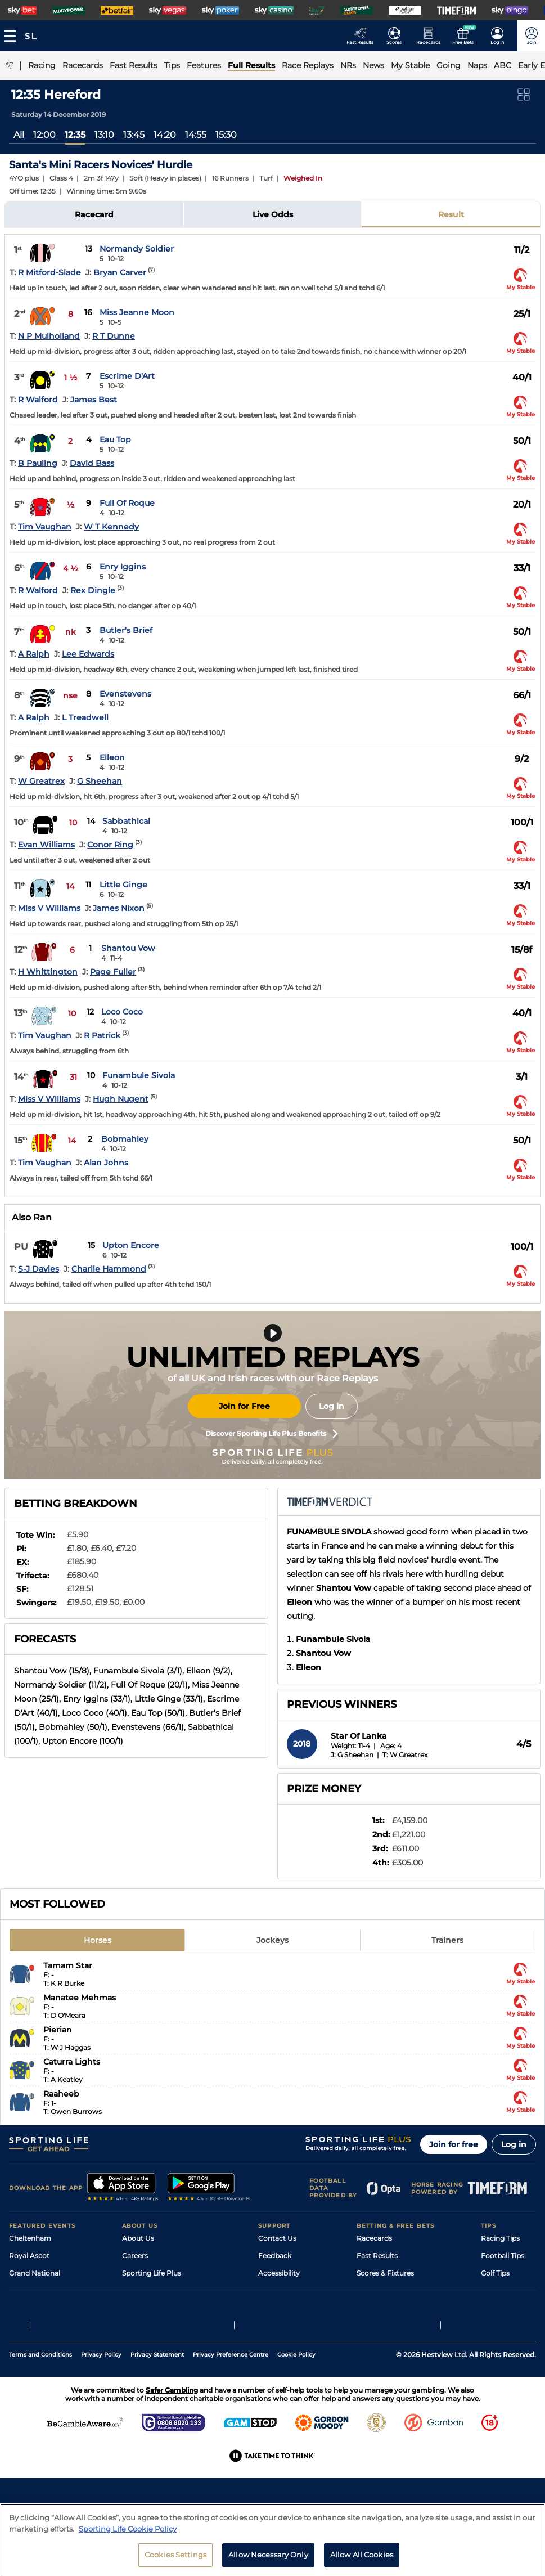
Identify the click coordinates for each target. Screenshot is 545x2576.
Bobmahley (124, 1139)
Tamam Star (67, 1965)
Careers (135, 2255)
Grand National (34, 2273)
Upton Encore (130, 1245)
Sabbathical (126, 821)
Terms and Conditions (40, 2424)
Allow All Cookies (361, 2557)
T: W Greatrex (404, 1755)
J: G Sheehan (352, 1755)
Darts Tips (498, 2290)
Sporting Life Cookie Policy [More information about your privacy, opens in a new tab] (128, 2531)
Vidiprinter (374, 2290)
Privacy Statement (157, 2424)
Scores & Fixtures (385, 2273)
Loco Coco (122, 1012)
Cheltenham (30, 2238)
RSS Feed (138, 2343)
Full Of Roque (127, 503)
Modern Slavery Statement (167, 2325)
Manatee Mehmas (79, 1997)
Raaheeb (61, 2094)
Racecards (374, 2238)
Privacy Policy (101, 2424)
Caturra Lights (71, 2062)
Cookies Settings (175, 2557)
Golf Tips (495, 2273)
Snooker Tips (502, 2308)
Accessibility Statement (161, 2308)
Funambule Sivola (138, 1075)
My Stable (373, 2308)
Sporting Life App (151, 2290)
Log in (331, 1406)
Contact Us (277, 2238)
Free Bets (373, 2325)
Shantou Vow (128, 948)
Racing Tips (500, 2238)
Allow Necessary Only (268, 2557)
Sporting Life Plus (151, 2273)
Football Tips (502, 2255)
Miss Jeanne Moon (137, 312)
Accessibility (279, 2273)
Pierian (57, 2030)
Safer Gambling (284, 2290)
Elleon (112, 757)
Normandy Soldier (137, 249)
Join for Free (244, 1406)
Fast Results (377, 2255)
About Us (138, 2238)
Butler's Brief (126, 630)
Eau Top (115, 439)
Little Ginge (123, 884)
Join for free (453, 2144)
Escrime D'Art (127, 376)
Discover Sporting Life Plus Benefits (271, 1433)
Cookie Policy (296, 2424)
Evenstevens (125, 694)
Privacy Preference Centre (230, 2424)
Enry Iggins (123, 567)
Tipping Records (508, 2325)
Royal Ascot (29, 2255)
